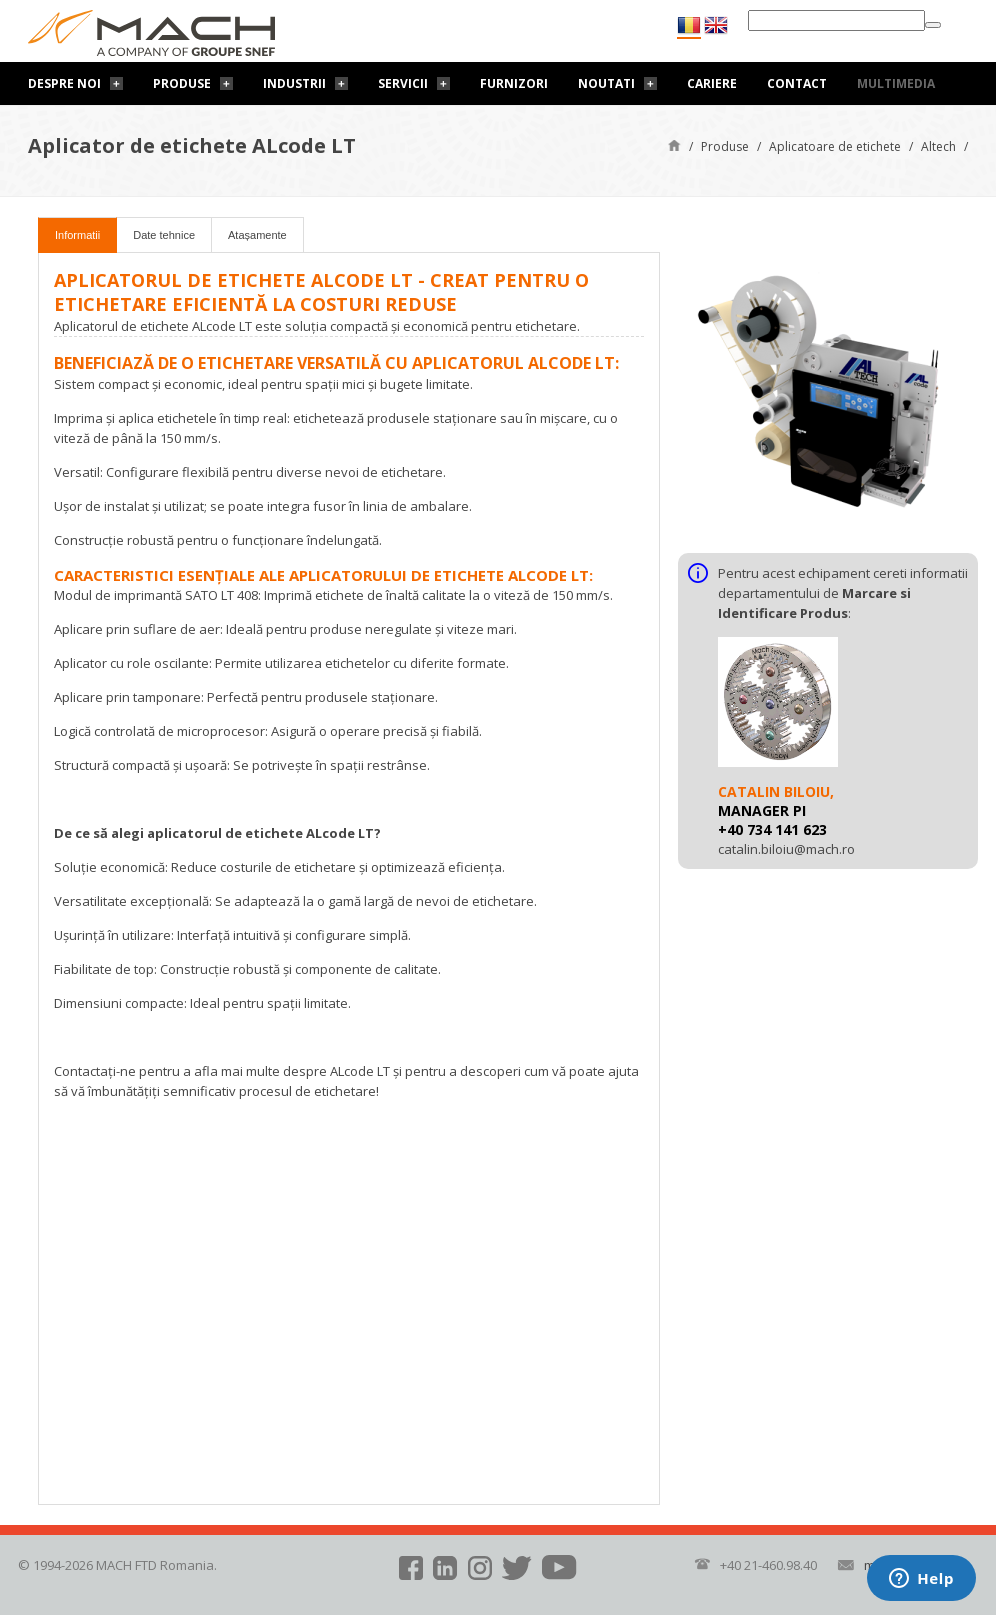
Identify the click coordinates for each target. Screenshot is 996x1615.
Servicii (403, 83)
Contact (797, 83)
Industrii (294, 83)
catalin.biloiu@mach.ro (786, 849)
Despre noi (64, 83)
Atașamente (257, 235)
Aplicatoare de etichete (835, 146)
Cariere (712, 83)
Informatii (77, 235)
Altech (938, 146)
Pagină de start (674, 144)
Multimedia (896, 83)
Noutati (606, 83)
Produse (182, 83)
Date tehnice (164, 235)
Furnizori (514, 83)
